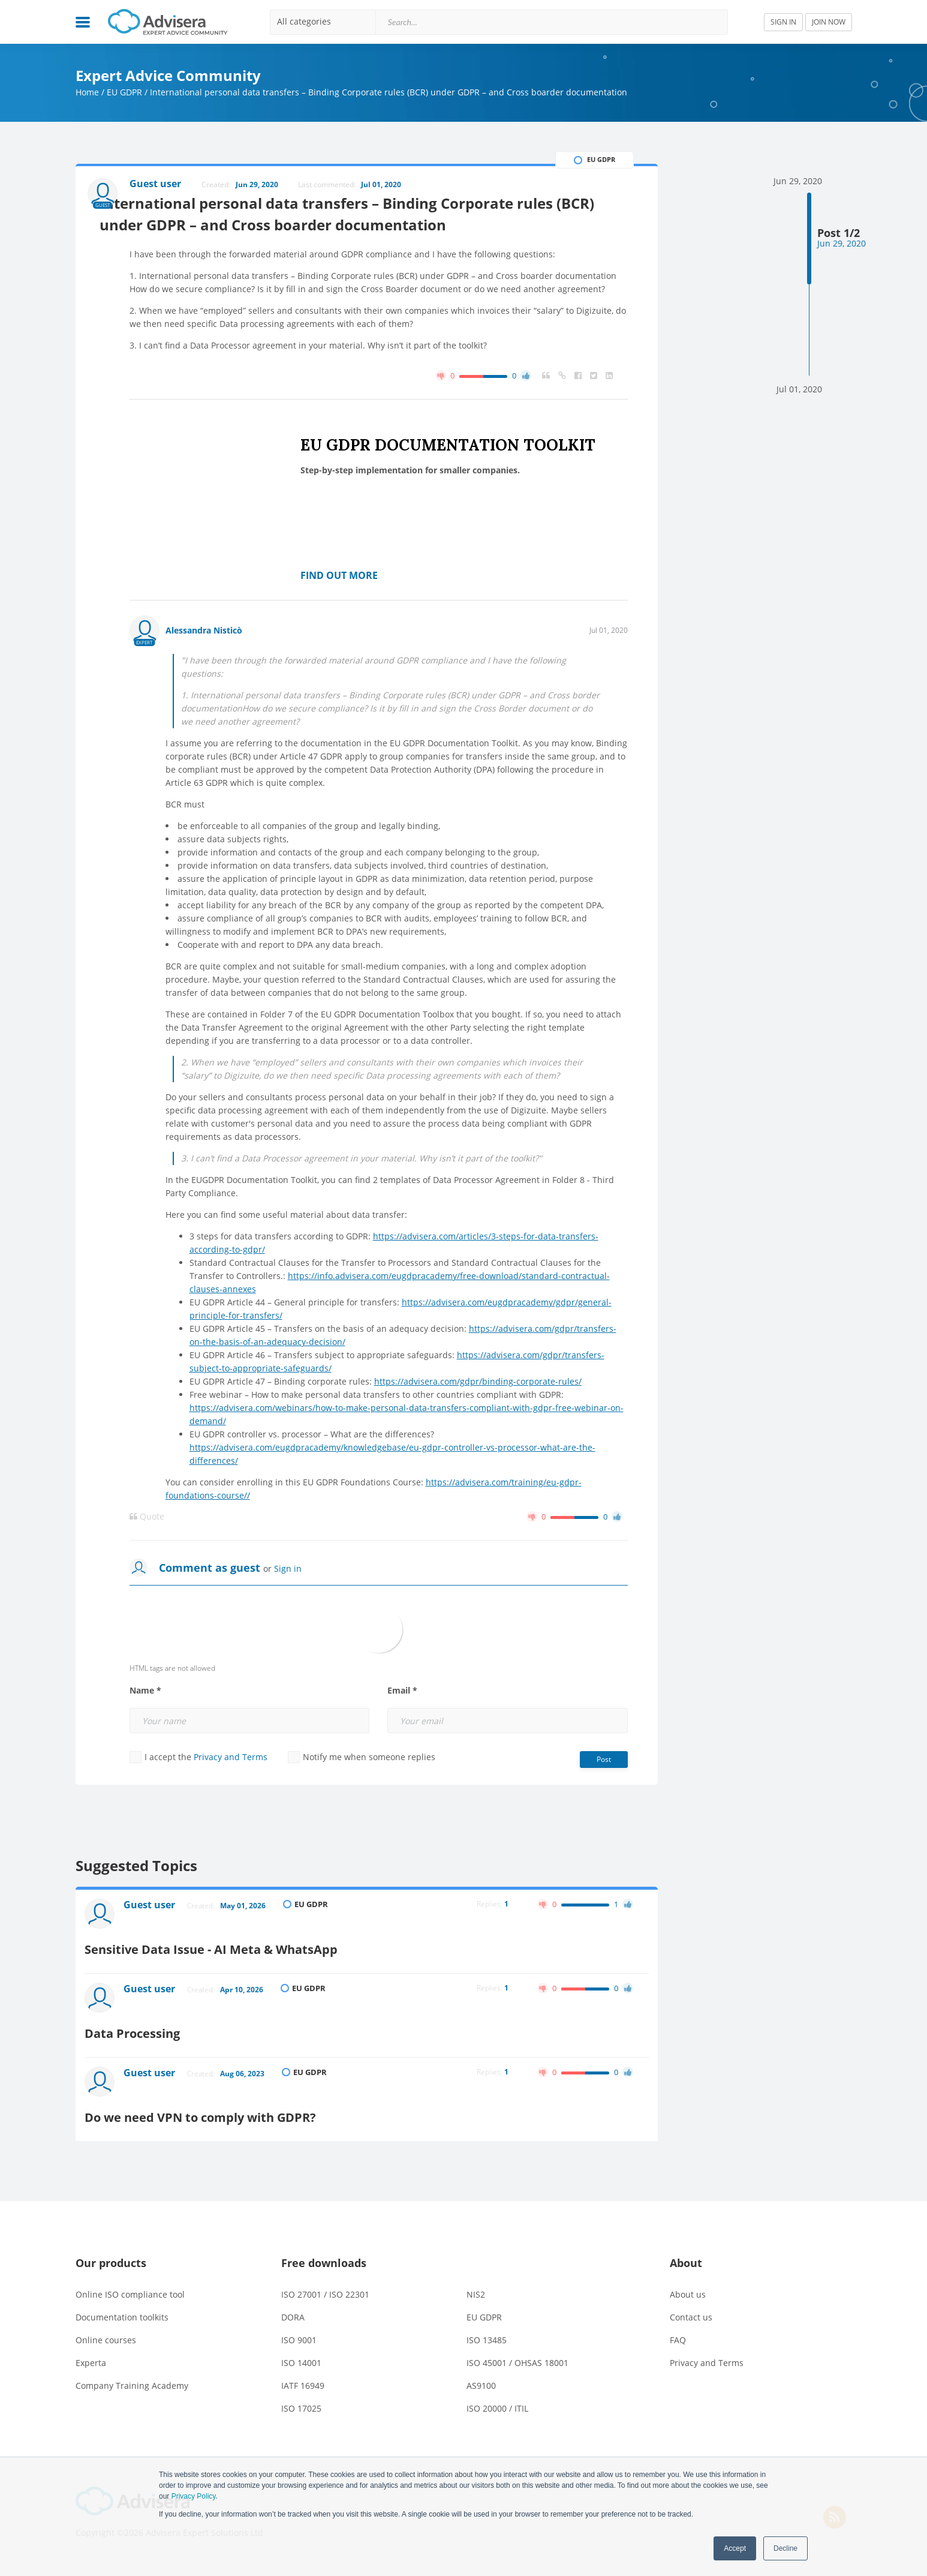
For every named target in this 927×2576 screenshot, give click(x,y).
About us (688, 2274)
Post (604, 1802)
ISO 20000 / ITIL (497, 2388)
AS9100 (481, 2365)
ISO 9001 (299, 2320)
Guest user (158, 1950)
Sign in (288, 1611)
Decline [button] (785, 2548)
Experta (91, 2343)
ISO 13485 (486, 2320)
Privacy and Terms (230, 1800)
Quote (147, 1559)
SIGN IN (783, 22)
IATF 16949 (302, 2365)
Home (87, 92)
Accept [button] (735, 2548)
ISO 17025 (301, 2388)
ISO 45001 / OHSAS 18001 (517, 2343)
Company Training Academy (132, 2365)
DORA (293, 2297)
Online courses (106, 2320)
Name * (145, 1733)
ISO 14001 (301, 2343)
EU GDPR (124, 92)
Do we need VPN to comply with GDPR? (271, 2097)
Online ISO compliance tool (130, 2274)
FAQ (678, 2320)
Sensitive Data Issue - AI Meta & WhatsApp (284, 1971)
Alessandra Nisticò (203, 673)
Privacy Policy (193, 2496)
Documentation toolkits (122, 2297)
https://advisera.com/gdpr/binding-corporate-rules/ (478, 1424)
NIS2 (475, 2274)
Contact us (691, 2297)
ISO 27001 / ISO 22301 (325, 2274)
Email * (402, 1733)
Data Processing (190, 2034)
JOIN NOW (828, 22)
